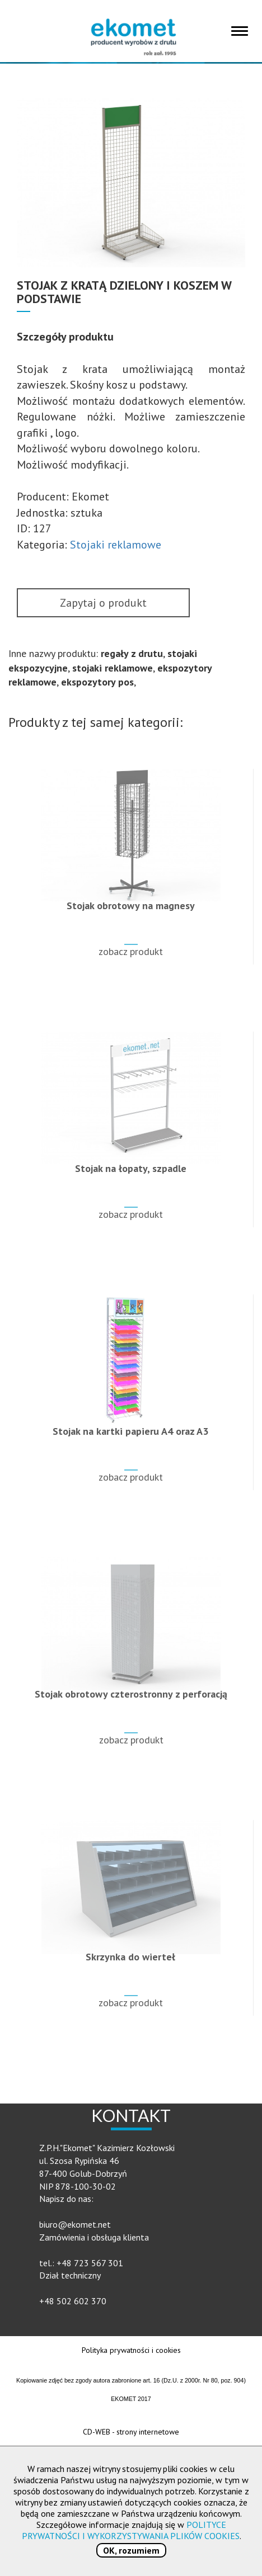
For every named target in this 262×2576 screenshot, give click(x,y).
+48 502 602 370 (72, 2300)
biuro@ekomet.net (75, 2224)
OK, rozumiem (131, 2550)
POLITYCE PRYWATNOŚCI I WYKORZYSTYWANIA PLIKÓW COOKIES (131, 2530)
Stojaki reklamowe (115, 544)
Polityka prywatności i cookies (131, 2350)
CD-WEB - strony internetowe (131, 2432)
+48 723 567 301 (90, 2262)
